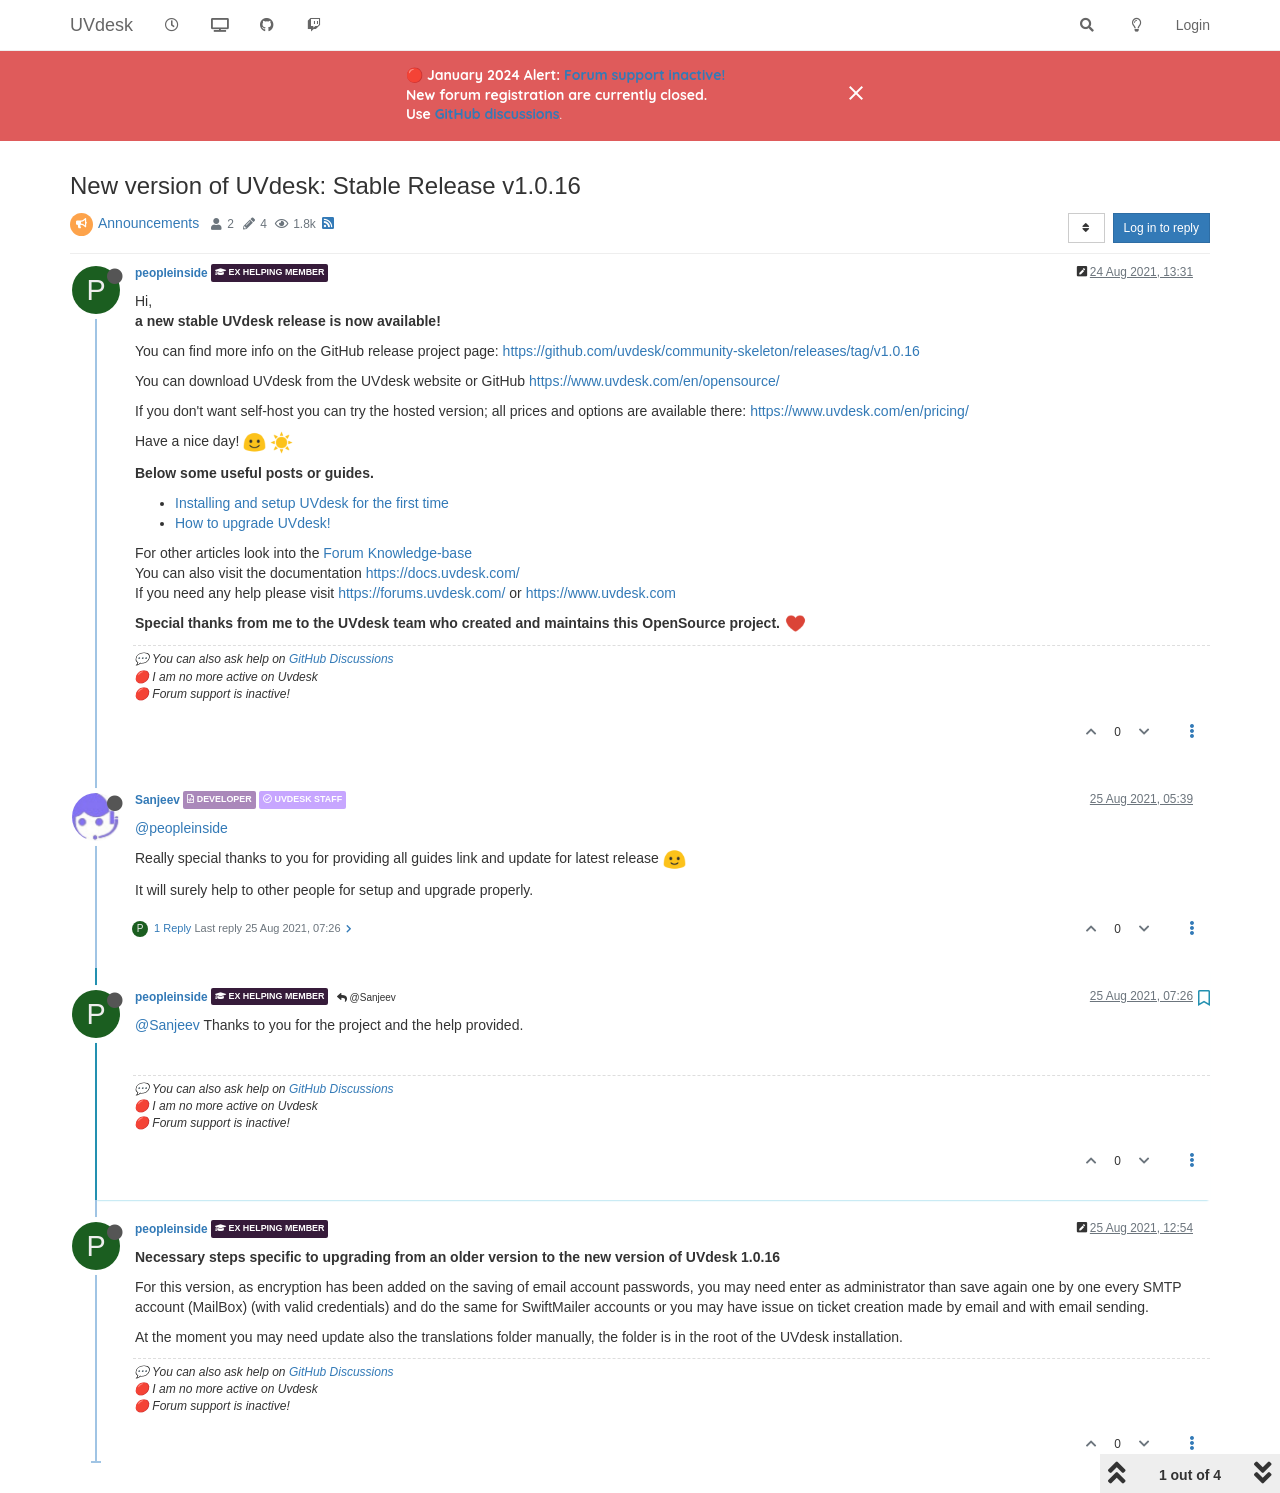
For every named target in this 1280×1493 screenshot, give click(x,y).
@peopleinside (181, 828)
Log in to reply (1161, 228)
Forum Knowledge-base (397, 553)
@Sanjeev (366, 997)
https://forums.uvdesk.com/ (421, 593)
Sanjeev (157, 800)
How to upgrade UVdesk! (253, 523)
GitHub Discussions (341, 659)
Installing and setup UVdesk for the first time (312, 503)
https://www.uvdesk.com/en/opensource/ (654, 381)
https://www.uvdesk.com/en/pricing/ (859, 411)
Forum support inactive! (644, 75)
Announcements (148, 223)
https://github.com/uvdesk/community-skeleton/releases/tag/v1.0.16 (711, 351)
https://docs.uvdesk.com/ (443, 573)
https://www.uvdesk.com (601, 593)
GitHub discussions (497, 114)
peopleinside (171, 273)
